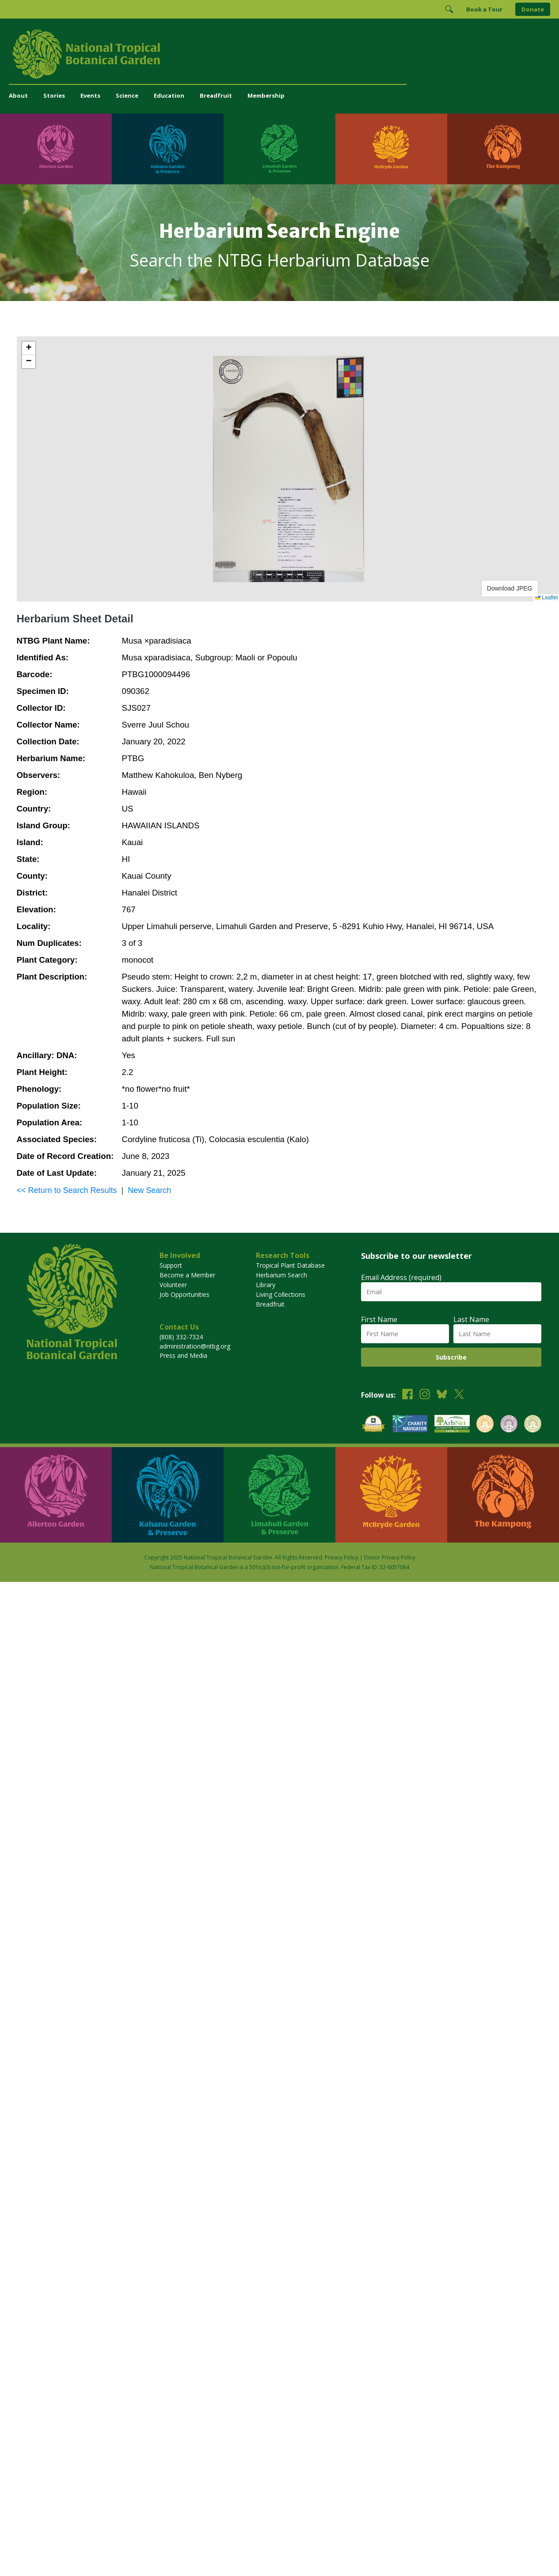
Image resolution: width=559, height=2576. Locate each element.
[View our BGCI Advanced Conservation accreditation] (532, 1425)
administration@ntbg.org (195, 1346)
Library (265, 1284)
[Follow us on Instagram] (424, 1395)
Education (169, 95)
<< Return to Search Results (67, 1190)
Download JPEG (509, 588)
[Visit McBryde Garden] (391, 149)
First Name (379, 1319)
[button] (28, 348)
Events (90, 95)
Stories (54, 95)
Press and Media (183, 1355)
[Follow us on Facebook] (407, 1395)
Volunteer (173, 1284)
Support (171, 1265)
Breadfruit (216, 95)
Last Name (471, 1319)
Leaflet (546, 597)
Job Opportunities (184, 1294)
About (18, 95)
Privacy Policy (341, 1557)
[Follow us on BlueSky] (442, 1395)
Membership (266, 95)
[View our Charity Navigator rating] (410, 1425)
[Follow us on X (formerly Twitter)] (459, 1395)
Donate (532, 9)
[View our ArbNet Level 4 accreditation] (452, 1425)
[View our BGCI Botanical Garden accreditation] (485, 1425)
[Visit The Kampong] (503, 149)
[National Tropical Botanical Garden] (279, 53)
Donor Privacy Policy (389, 1557)
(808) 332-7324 (181, 1337)
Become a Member (187, 1275)
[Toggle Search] (449, 9)
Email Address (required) (401, 1277)
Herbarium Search (281, 1275)
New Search (149, 1190)
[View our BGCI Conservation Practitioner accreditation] (508, 1425)
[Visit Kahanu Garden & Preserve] (168, 149)
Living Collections (280, 1294)
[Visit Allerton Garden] (56, 149)
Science (127, 95)
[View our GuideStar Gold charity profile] (373, 1425)
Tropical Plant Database (290, 1265)
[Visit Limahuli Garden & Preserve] (279, 149)
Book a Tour (484, 9)
